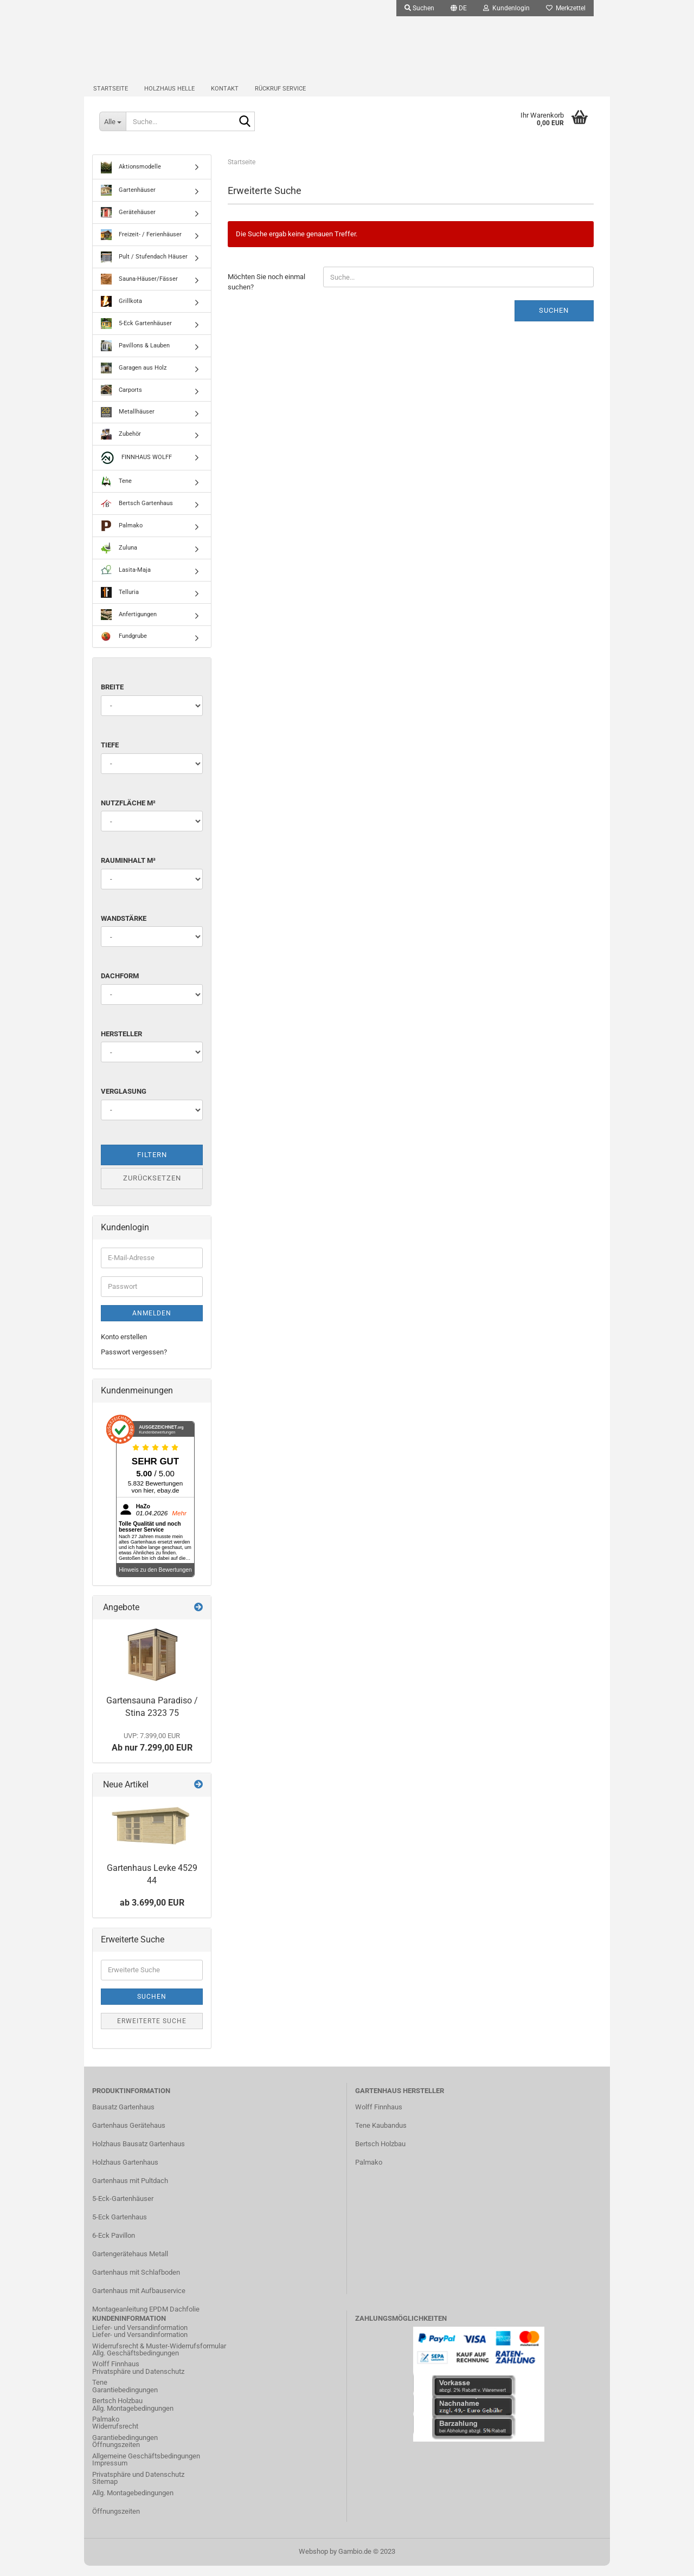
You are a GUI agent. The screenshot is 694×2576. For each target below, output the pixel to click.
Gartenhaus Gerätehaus (128, 2136)
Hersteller (121, 1044)
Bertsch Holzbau (380, 2154)
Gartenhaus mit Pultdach (130, 2191)
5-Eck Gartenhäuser (136, 334)
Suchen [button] (419, 8)
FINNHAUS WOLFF (136, 468)
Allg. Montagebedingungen (133, 2418)
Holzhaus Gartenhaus (125, 2172)
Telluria (120, 603)
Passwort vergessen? (134, 1363)
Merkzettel (566, 8)
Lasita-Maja (126, 581)
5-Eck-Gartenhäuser (122, 2209)
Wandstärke (123, 929)
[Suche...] (113, 130)
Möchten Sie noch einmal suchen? (266, 292)
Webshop (313, 2562)
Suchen (554, 321)
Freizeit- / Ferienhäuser (141, 245)
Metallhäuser (128, 423)
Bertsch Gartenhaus (137, 514)
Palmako (122, 536)
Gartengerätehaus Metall (130, 2265)
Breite (112, 698)
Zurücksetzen (152, 1189)
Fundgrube (124, 647)
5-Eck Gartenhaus (119, 2228)
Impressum (109, 2474)
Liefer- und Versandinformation (140, 2345)
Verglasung (123, 1102)
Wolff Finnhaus (378, 2118)
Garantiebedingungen (125, 2400)
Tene (116, 492)
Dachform (120, 987)
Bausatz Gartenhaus (123, 2118)
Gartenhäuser (128, 201)
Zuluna (119, 558)
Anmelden (151, 1323)
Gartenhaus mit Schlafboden (136, 2283)
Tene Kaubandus (381, 2136)
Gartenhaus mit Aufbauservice (138, 2301)
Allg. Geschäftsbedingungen (135, 2364)
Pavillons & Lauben (135, 356)
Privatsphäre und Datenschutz (138, 2382)
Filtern (152, 1165)
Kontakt (225, 95)
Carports (121, 401)
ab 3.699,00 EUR (152, 1913)
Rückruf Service (280, 95)
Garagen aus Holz (133, 378)
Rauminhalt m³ (128, 871)
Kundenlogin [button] (506, 8)
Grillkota (121, 312)
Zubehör (121, 445)
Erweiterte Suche (152, 2031)
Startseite (110, 95)
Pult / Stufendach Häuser (144, 267)
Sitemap (105, 2492)
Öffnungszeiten (116, 2455)
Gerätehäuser (128, 223)
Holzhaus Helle (169, 95)
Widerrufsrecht (115, 2437)
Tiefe (110, 756)
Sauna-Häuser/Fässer (139, 290)
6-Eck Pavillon (113, 2246)
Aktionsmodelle (131, 177)
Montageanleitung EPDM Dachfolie (146, 2319)
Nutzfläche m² (128, 813)
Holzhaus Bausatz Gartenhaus (138, 2154)
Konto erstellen (124, 1347)
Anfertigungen (129, 625)
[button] (458, 8)
